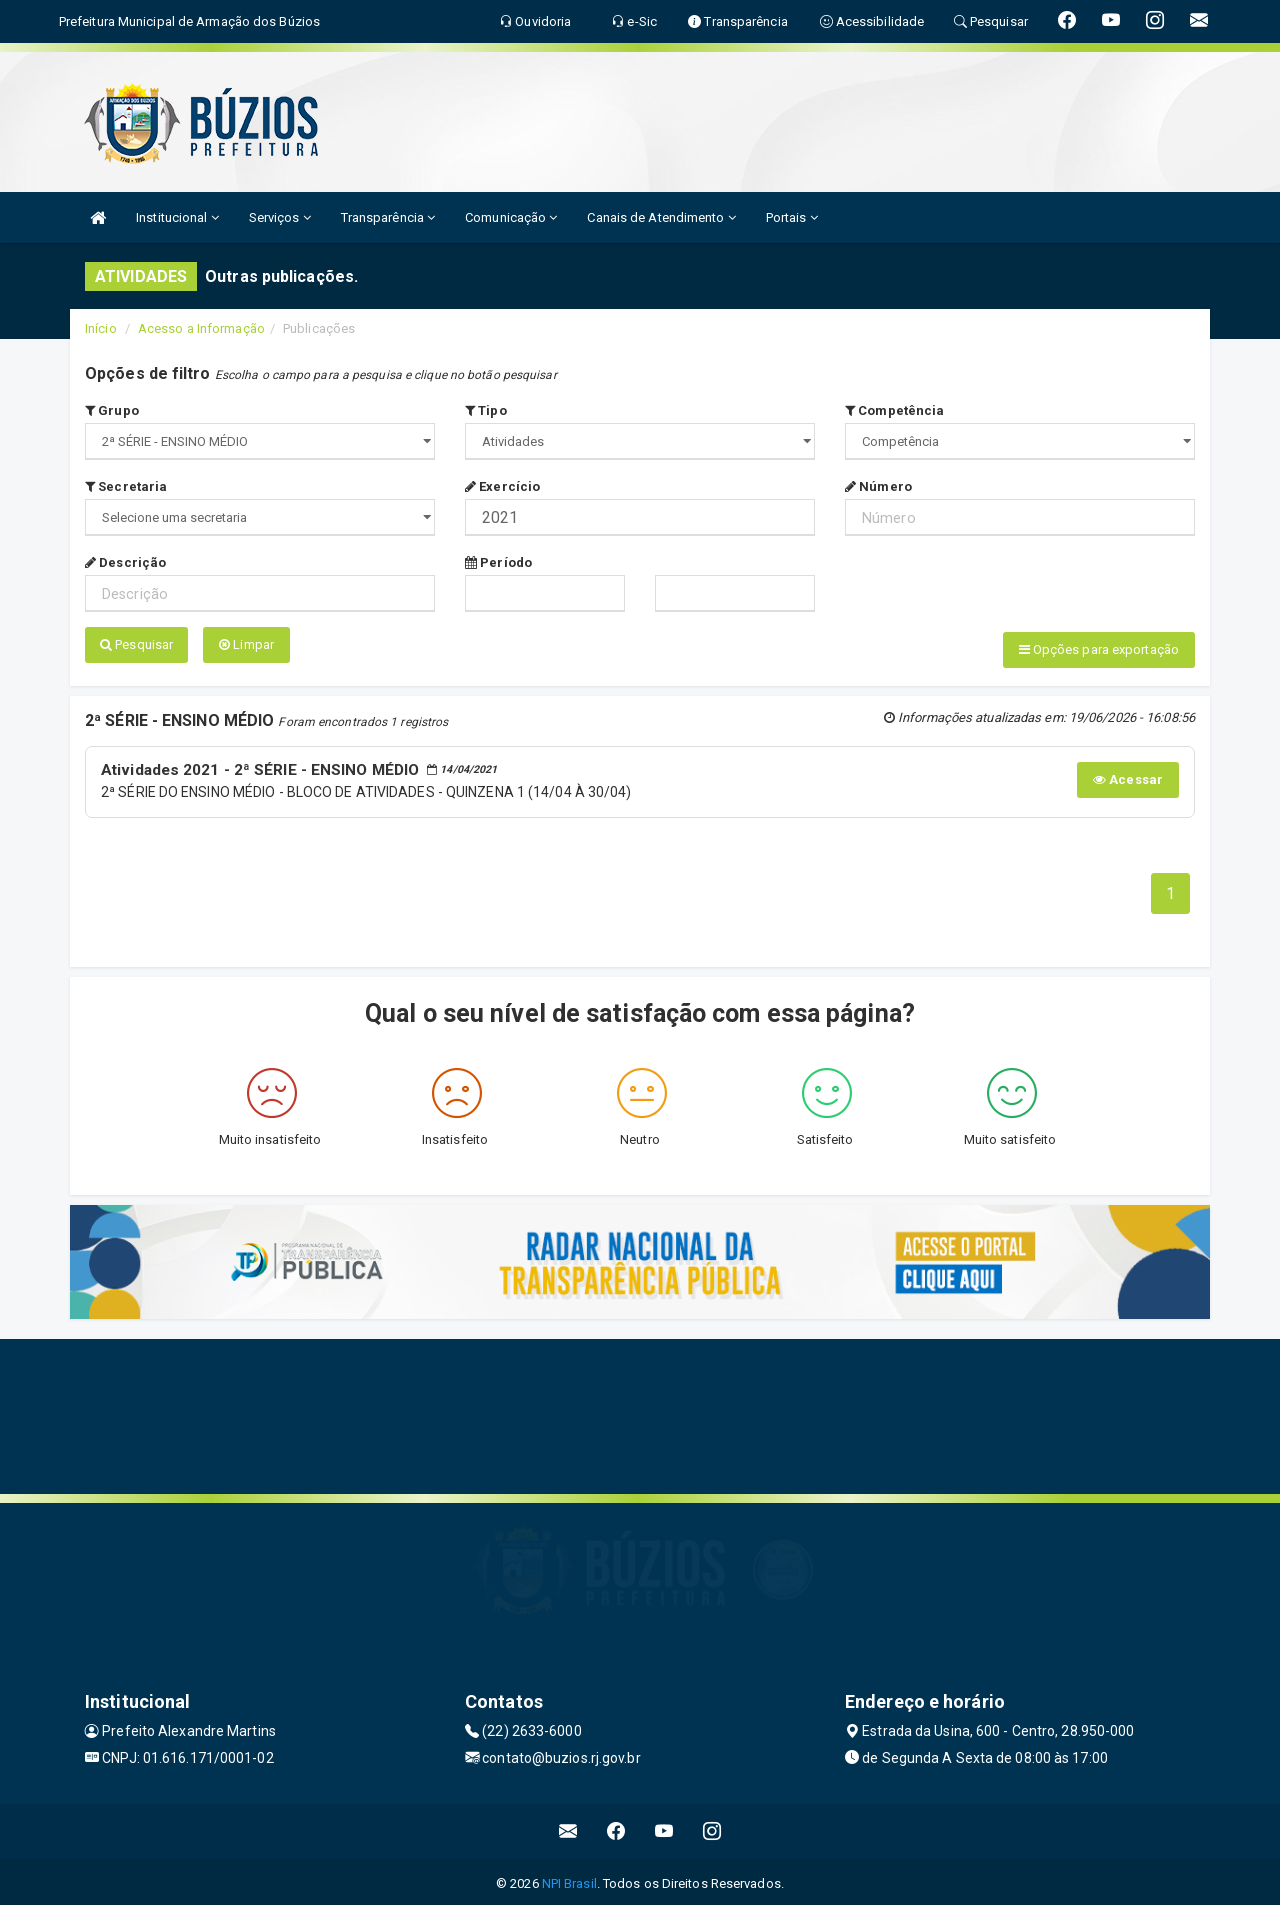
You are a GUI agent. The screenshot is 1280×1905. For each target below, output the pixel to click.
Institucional (177, 217)
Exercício (502, 486)
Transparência (388, 217)
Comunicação (511, 217)
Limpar (246, 644)
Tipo (486, 410)
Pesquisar (136, 644)
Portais (792, 217)
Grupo (112, 410)
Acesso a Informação (201, 328)
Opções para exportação (1099, 649)
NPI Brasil (569, 1879)
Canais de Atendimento (661, 217)
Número (878, 486)
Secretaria (126, 486)
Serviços (280, 217)
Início (101, 328)
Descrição (125, 562)
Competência (894, 410)
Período (498, 562)
